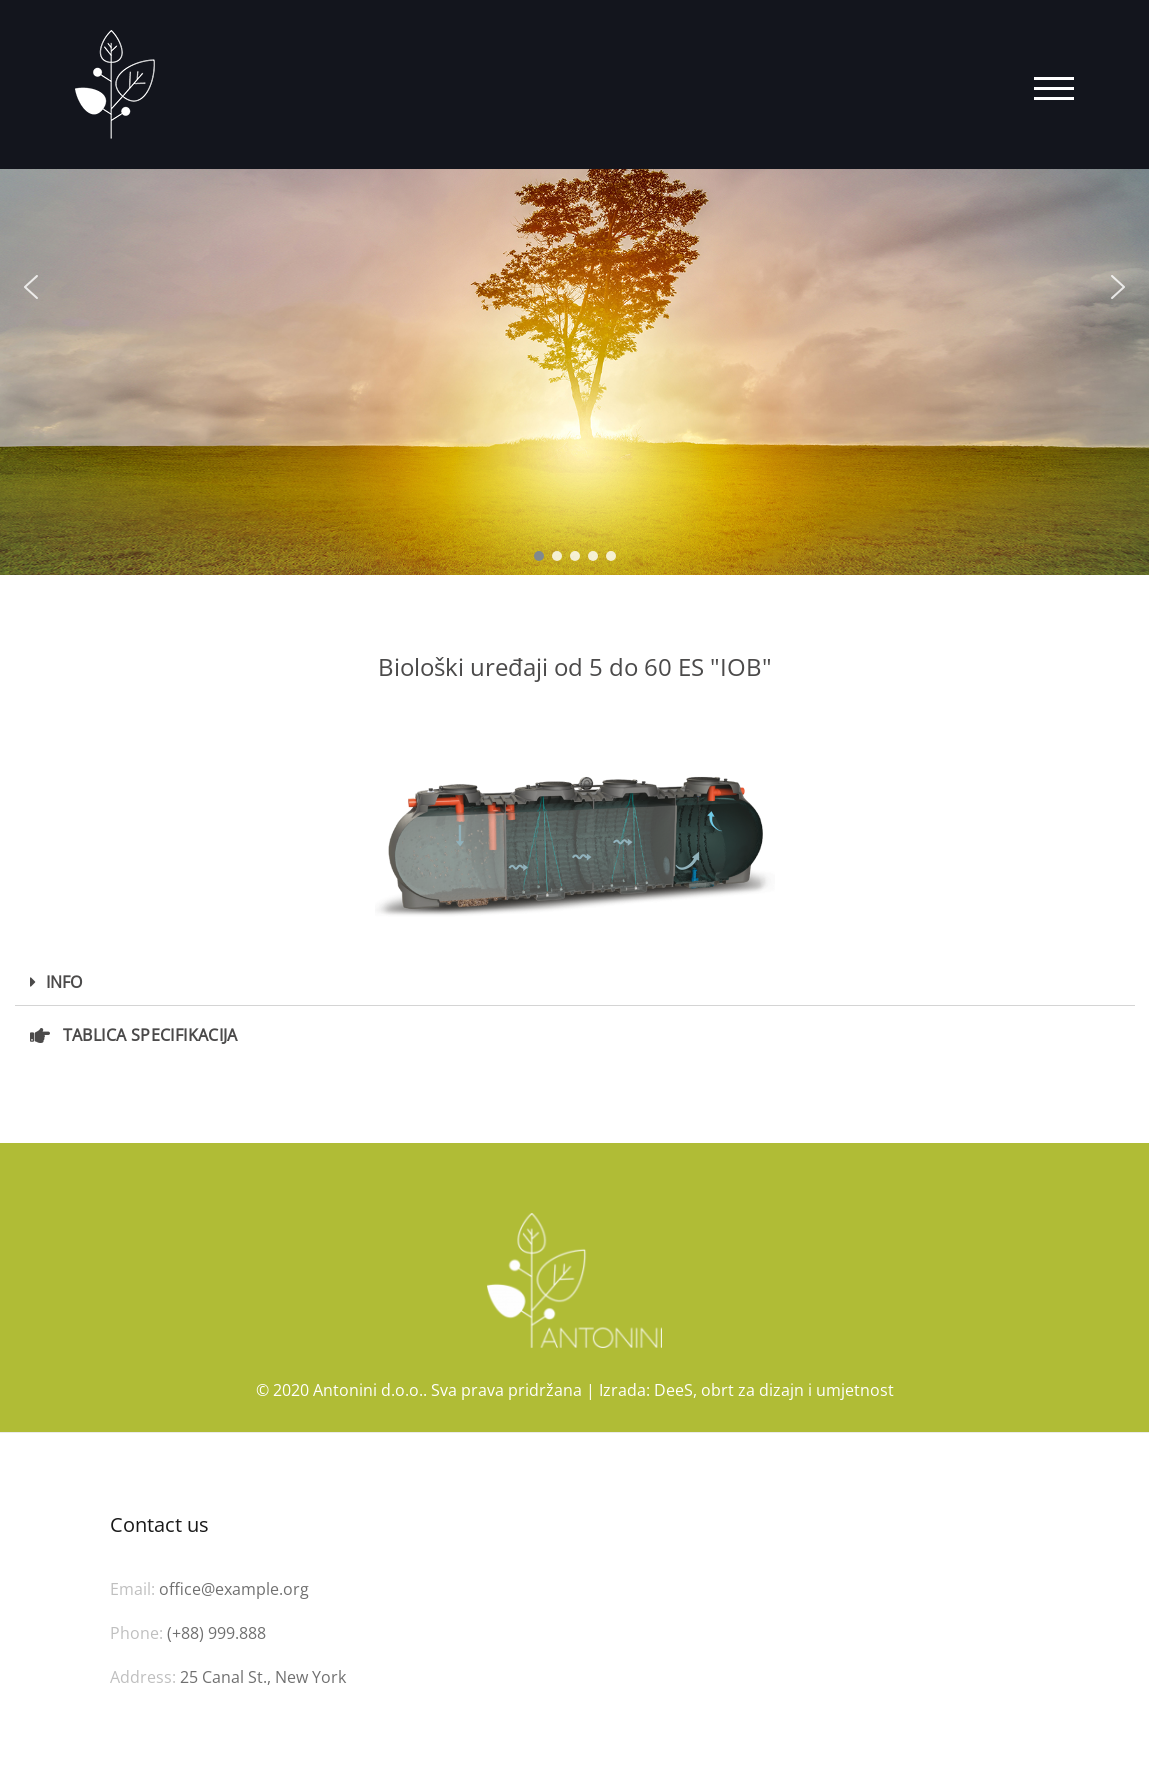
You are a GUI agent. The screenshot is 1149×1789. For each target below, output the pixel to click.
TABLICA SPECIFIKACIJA (150, 1035)
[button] (31, 287)
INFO (64, 982)
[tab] (575, 982)
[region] (574, 287)
